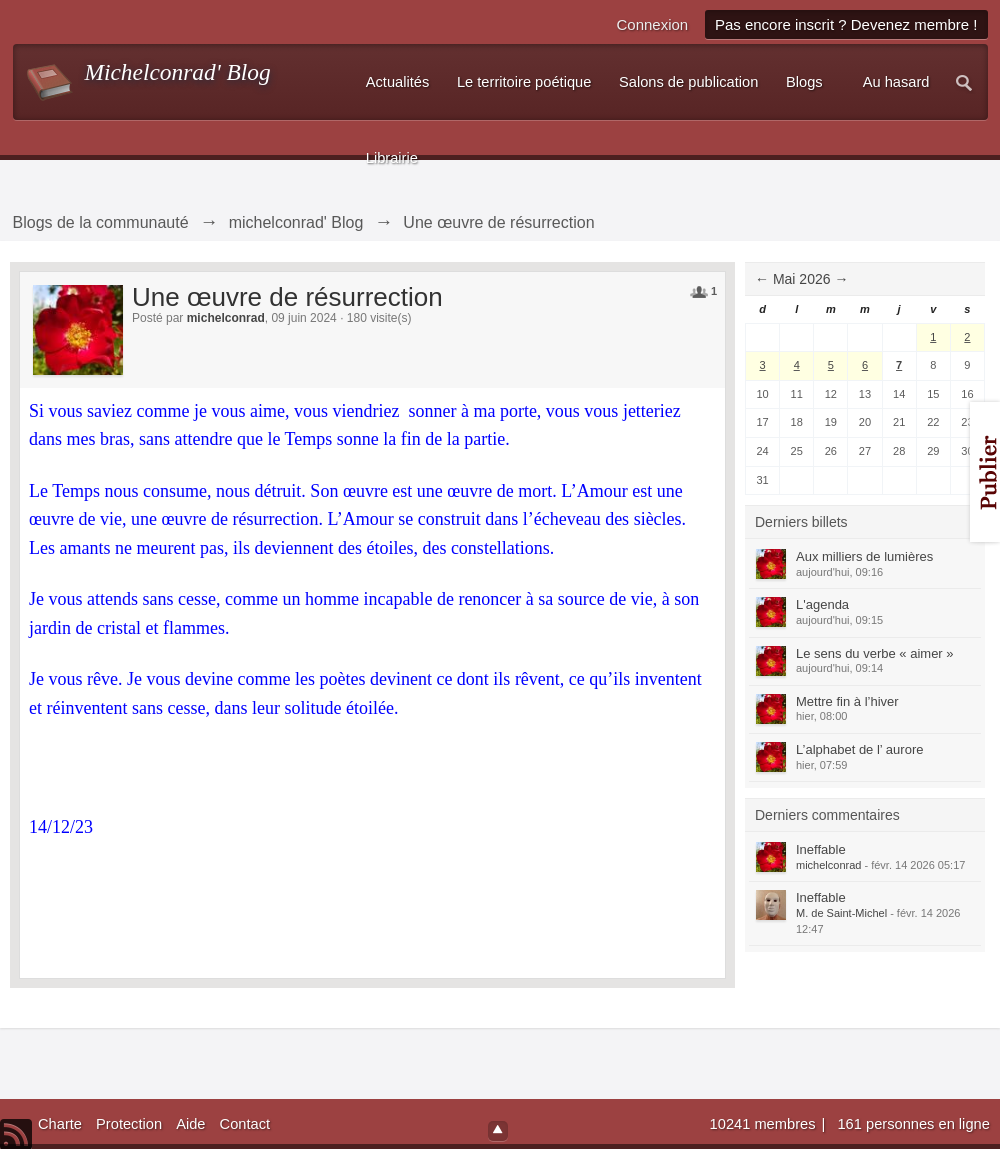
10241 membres (765, 1124)
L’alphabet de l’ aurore (859, 749)
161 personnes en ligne (913, 1124)
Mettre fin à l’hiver (847, 701)
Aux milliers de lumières (864, 556)
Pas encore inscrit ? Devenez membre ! (846, 24)
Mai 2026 (802, 279)
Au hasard (896, 82)
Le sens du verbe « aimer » (875, 653)
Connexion (652, 24)
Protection (129, 1124)
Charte (60, 1124)
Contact (245, 1124)
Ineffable (821, 849)
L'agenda (822, 604)
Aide (190, 1124)
